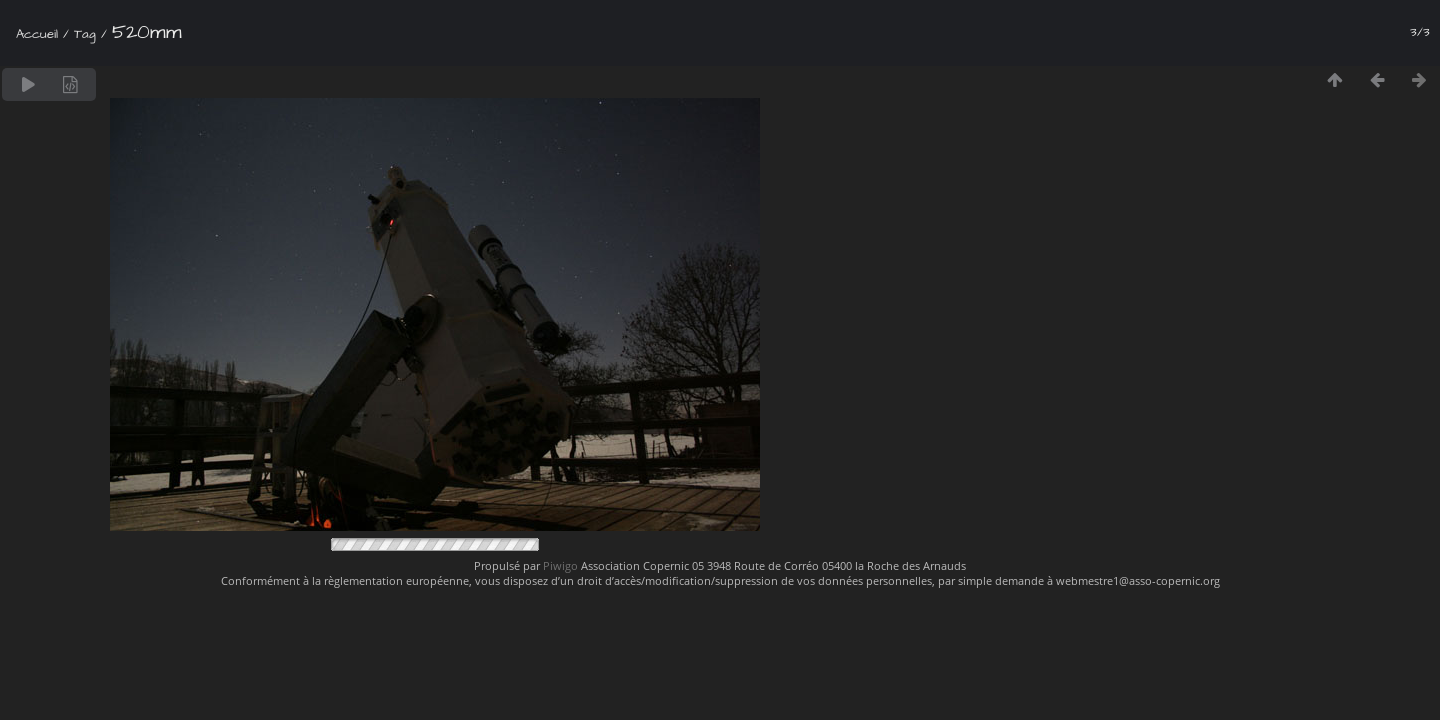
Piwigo (560, 565)
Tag (85, 34)
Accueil (37, 34)
